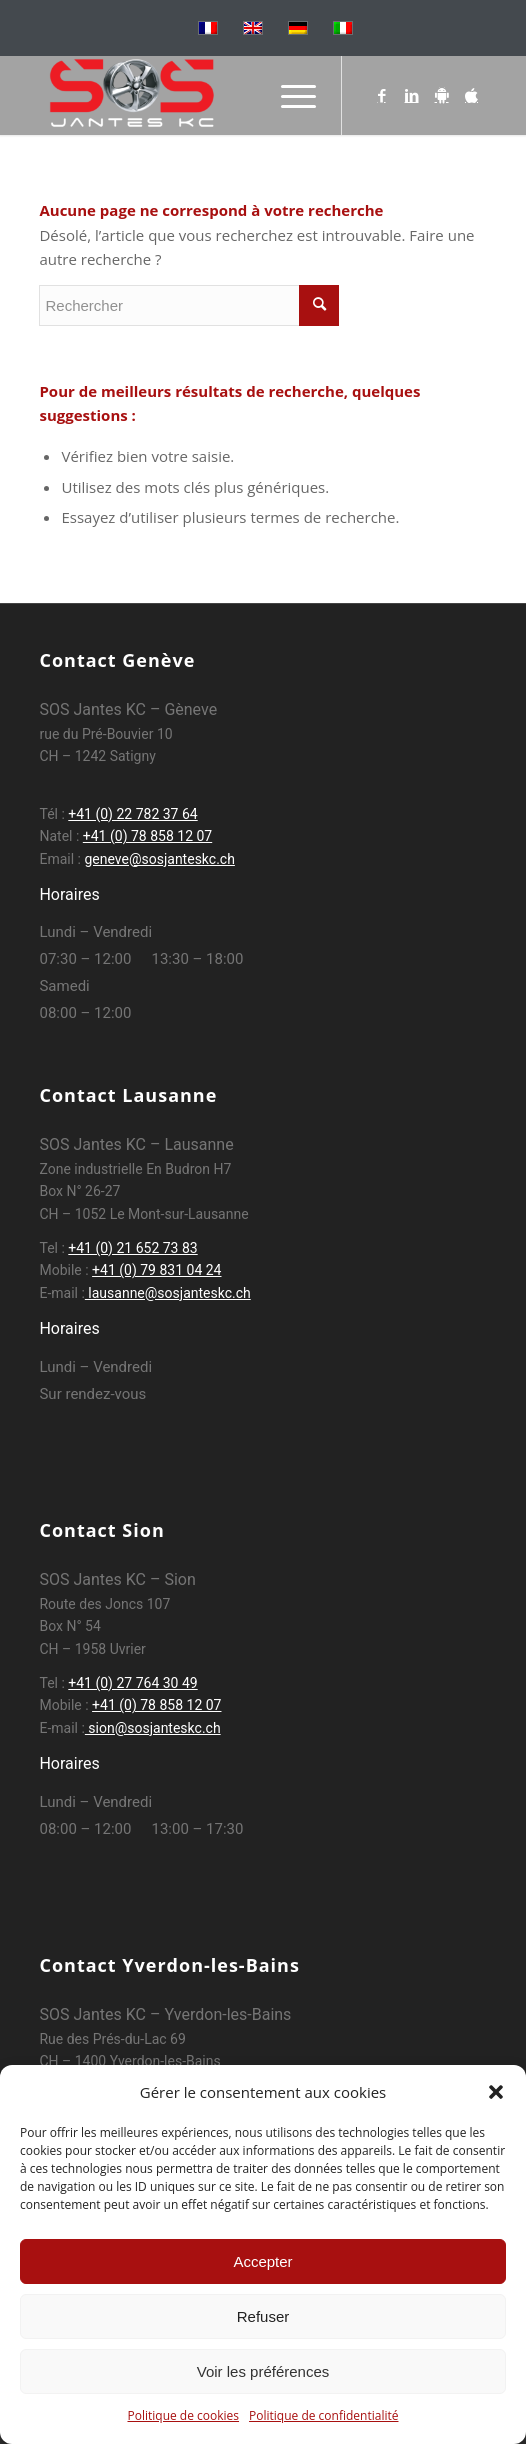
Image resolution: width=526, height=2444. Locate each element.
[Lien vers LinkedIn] (412, 95)
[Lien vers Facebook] (382, 95)
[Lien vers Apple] (472, 95)
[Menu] (288, 95)
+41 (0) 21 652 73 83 (132, 1248)
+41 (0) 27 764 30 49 (132, 1683)
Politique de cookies (184, 2415)
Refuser (263, 2316)
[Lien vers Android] (442, 95)
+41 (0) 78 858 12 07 (147, 836)
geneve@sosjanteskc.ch (159, 859)
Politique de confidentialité (323, 2415)
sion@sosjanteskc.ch (153, 1728)
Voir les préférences (263, 2371)
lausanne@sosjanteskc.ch (168, 1293)
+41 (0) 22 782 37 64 (132, 814)
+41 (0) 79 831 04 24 (156, 1270)
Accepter (262, 2261)
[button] (496, 2092)
